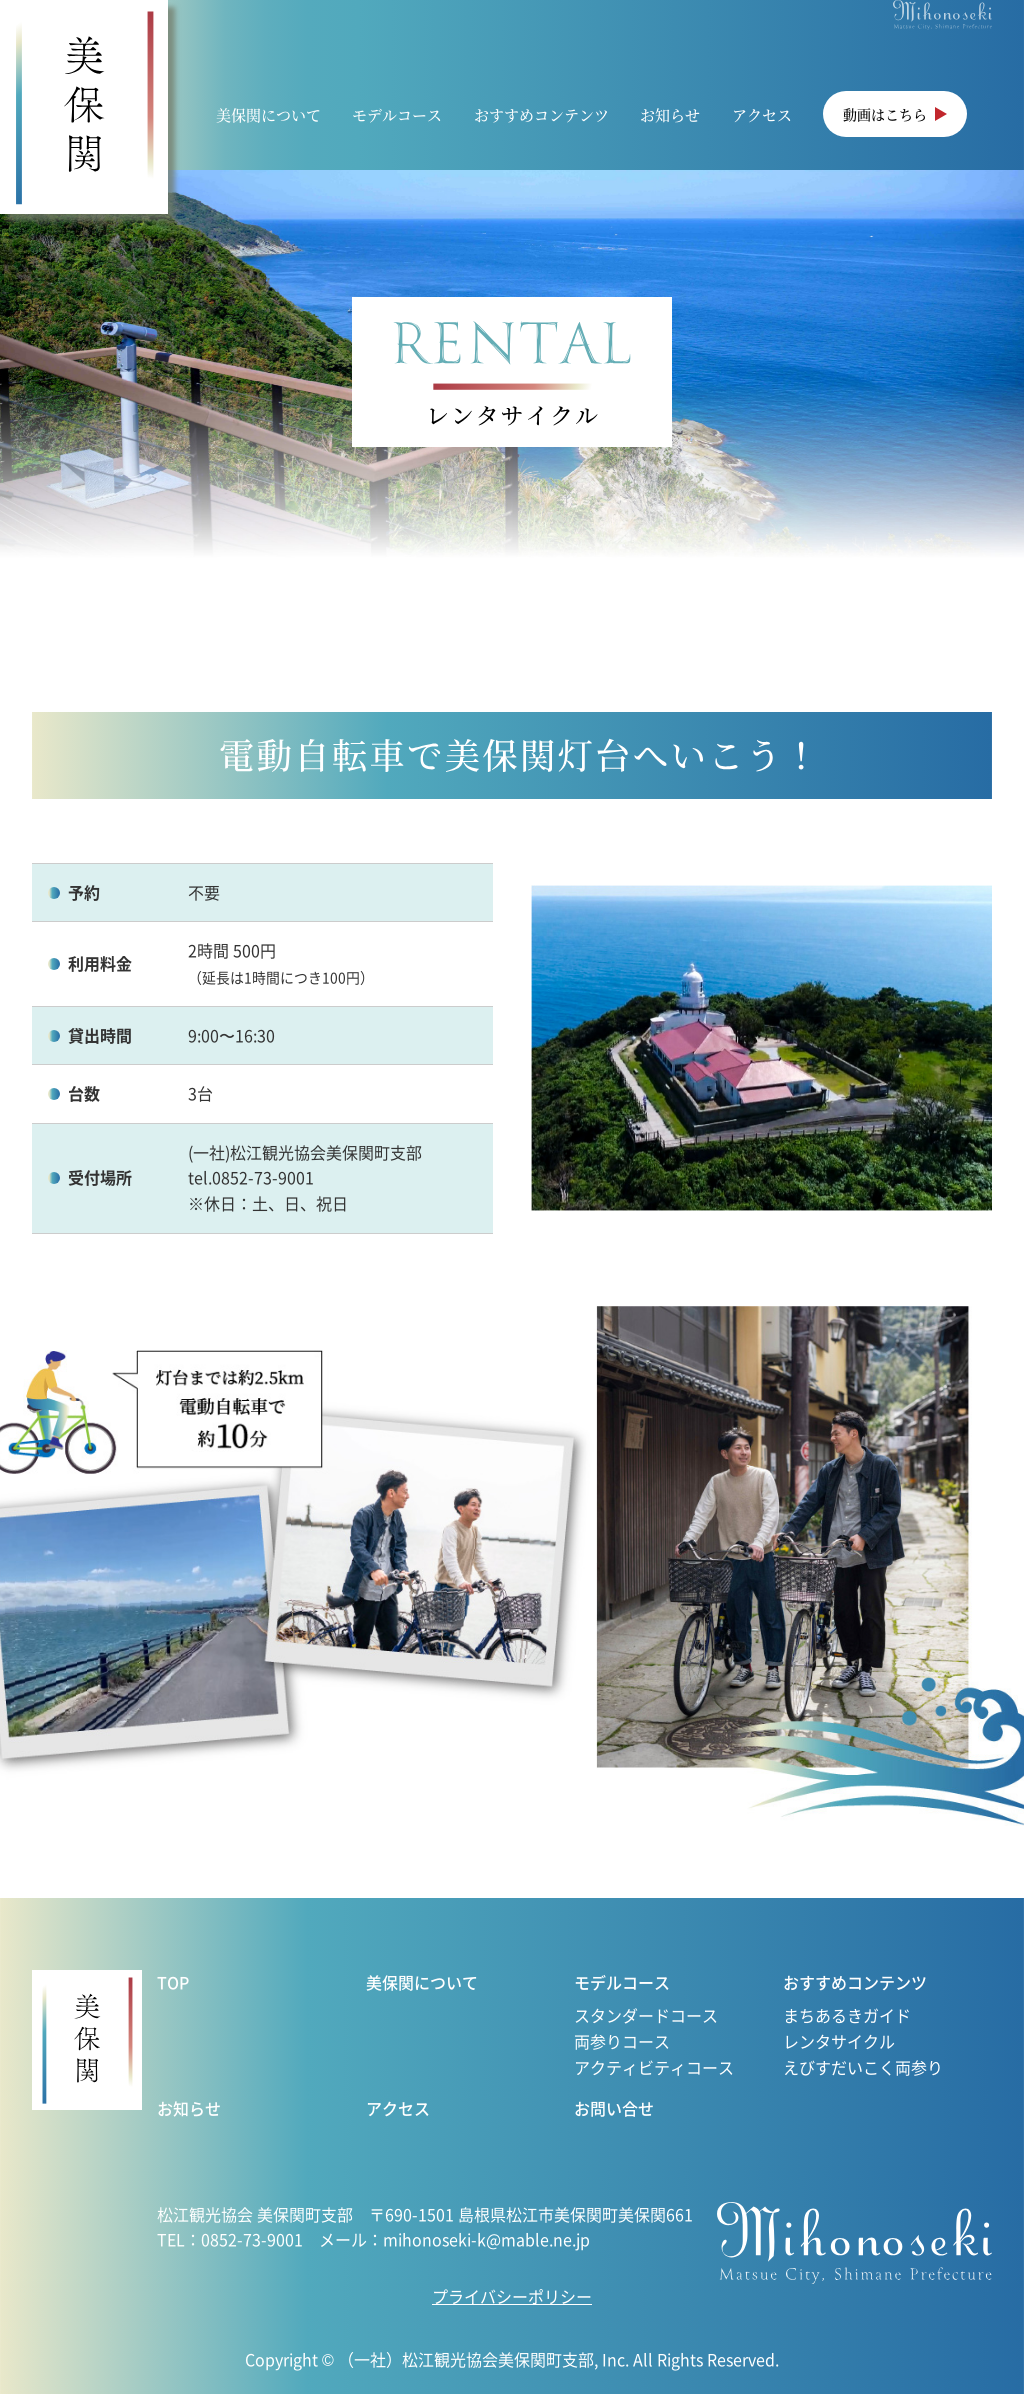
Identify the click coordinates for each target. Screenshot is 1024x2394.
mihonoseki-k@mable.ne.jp (486, 2239)
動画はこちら (885, 114)
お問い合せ (614, 2108)
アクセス (762, 114)
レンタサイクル (839, 2041)
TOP (173, 1982)
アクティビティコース (654, 2067)
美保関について (268, 114)
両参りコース (622, 2041)
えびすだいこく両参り (863, 2067)
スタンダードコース (646, 2015)
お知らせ (670, 114)
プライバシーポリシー (512, 2296)
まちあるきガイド (847, 2015)
